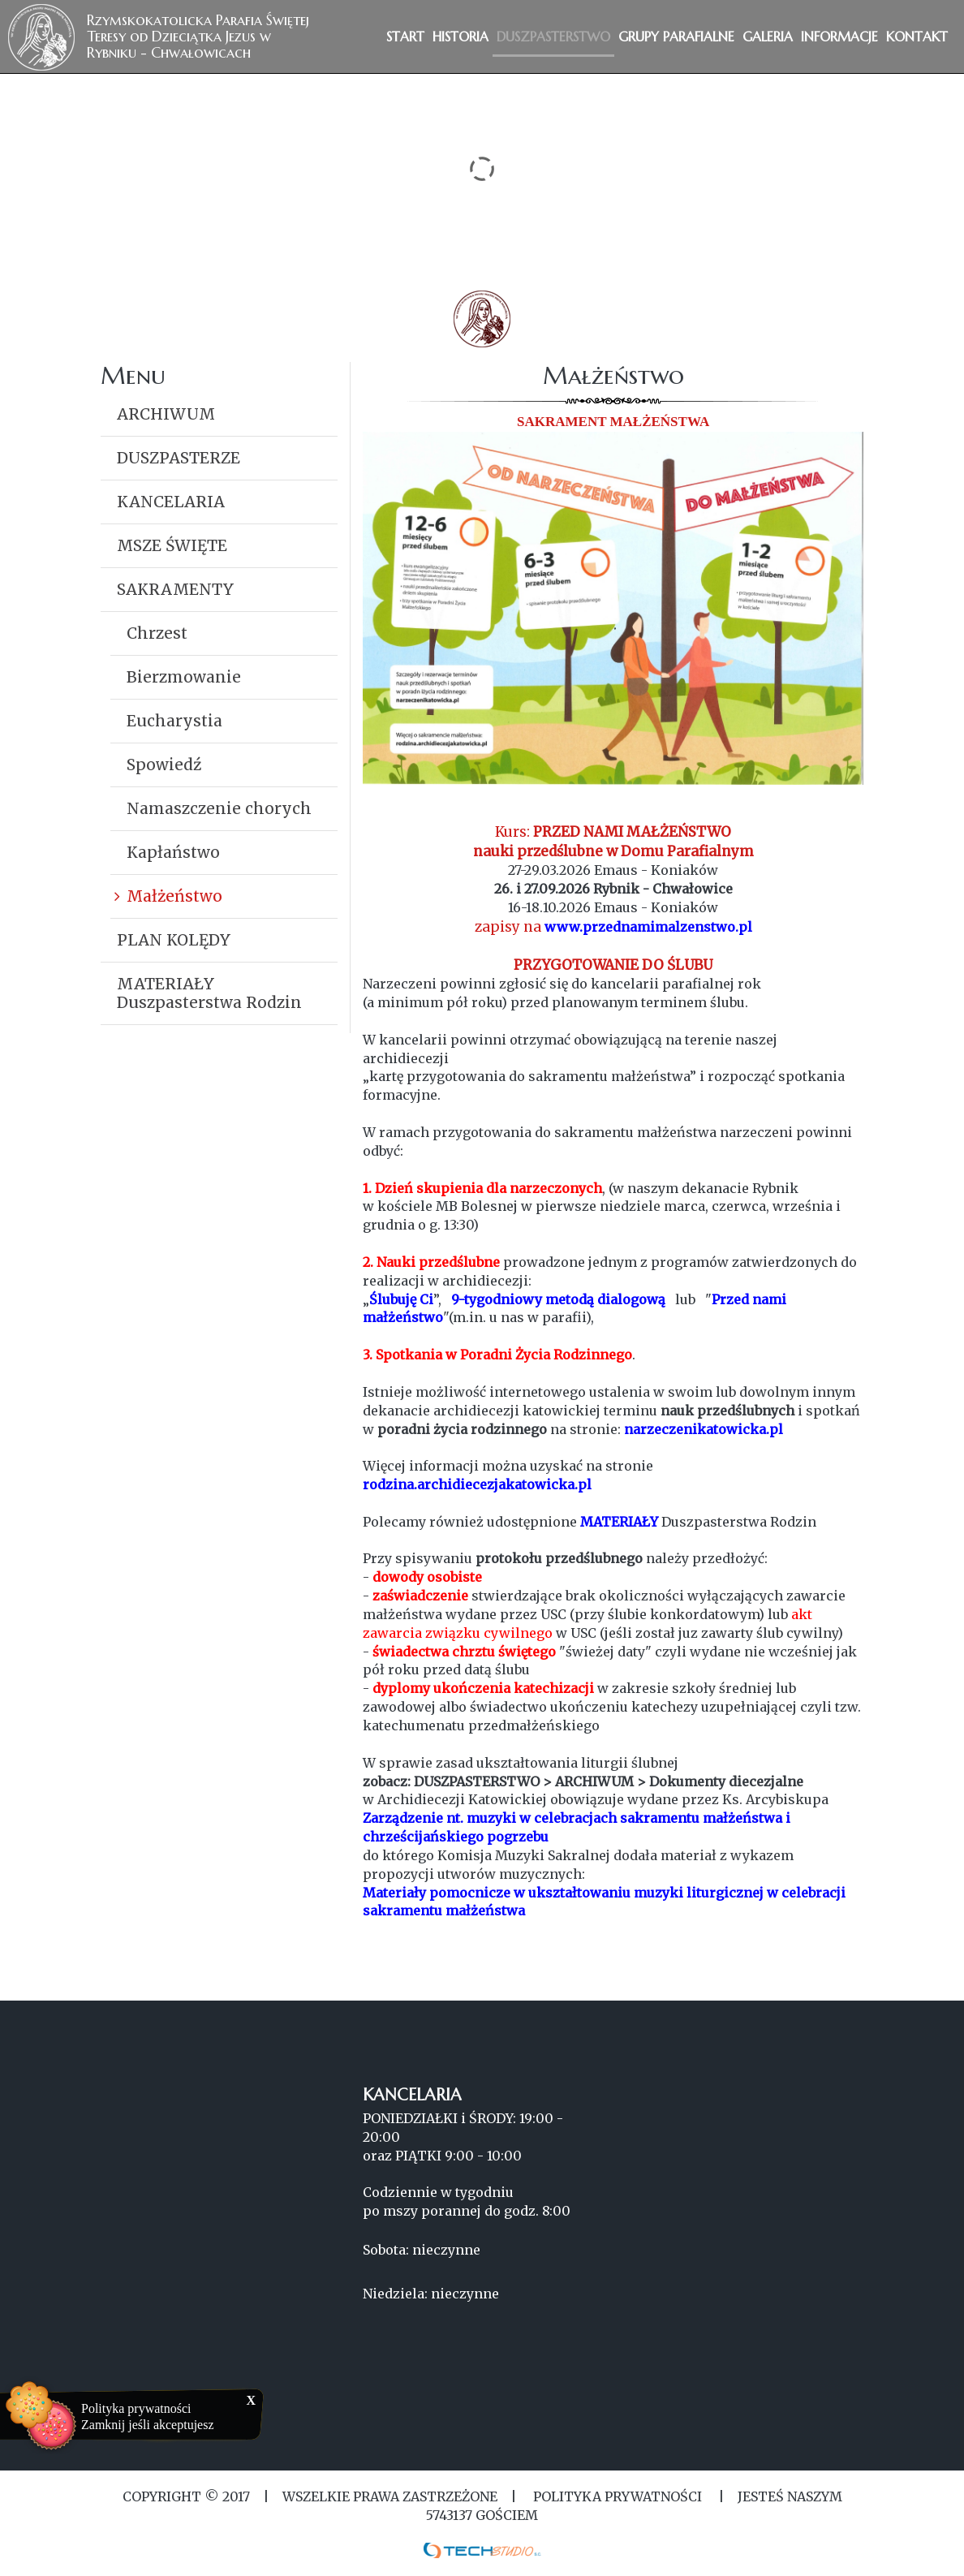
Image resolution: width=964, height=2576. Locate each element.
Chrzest (157, 633)
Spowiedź (164, 764)
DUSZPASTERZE (178, 457)
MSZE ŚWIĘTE (172, 545)
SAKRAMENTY (175, 589)
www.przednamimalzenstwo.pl (648, 927)
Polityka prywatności (136, 2408)
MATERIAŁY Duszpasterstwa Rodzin (209, 993)
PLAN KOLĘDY (173, 940)
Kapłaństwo (173, 852)
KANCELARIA (171, 501)
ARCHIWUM (166, 414)
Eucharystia (174, 720)
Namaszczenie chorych (219, 808)
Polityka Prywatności (617, 2496)
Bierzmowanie (184, 677)
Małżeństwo (174, 896)
